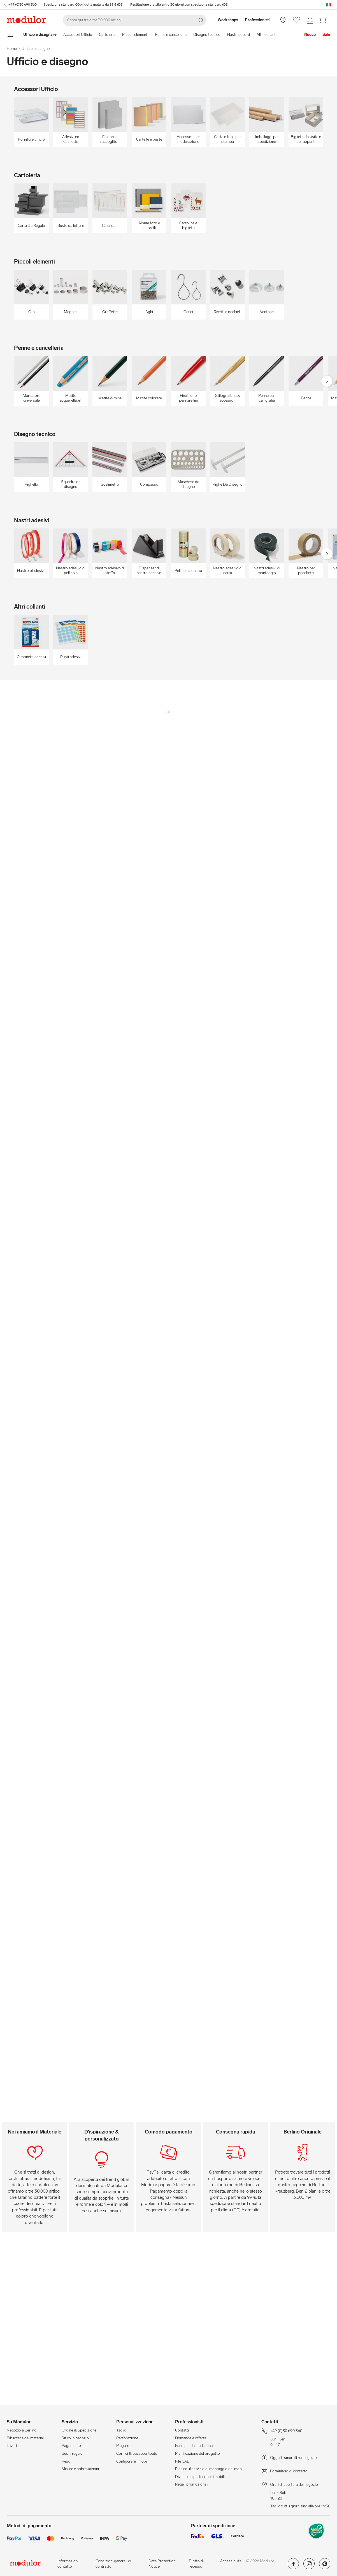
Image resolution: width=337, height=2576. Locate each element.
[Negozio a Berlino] (283, 20)
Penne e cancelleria (171, 34)
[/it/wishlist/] (296, 20)
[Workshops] (225, 20)
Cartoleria (107, 34)
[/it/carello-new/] (323, 20)
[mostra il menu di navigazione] (10, 34)
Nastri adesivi (238, 34)
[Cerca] (134, 20)
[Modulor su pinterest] (324, 2565)
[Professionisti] (257, 20)
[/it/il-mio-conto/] (310, 20)
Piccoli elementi (135, 34)
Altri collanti (266, 34)
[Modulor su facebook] (293, 2565)
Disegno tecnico (206, 34)
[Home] (40, 34)
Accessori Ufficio (77, 34)
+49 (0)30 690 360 (22, 4)
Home (12, 48)
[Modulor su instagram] (309, 2565)
